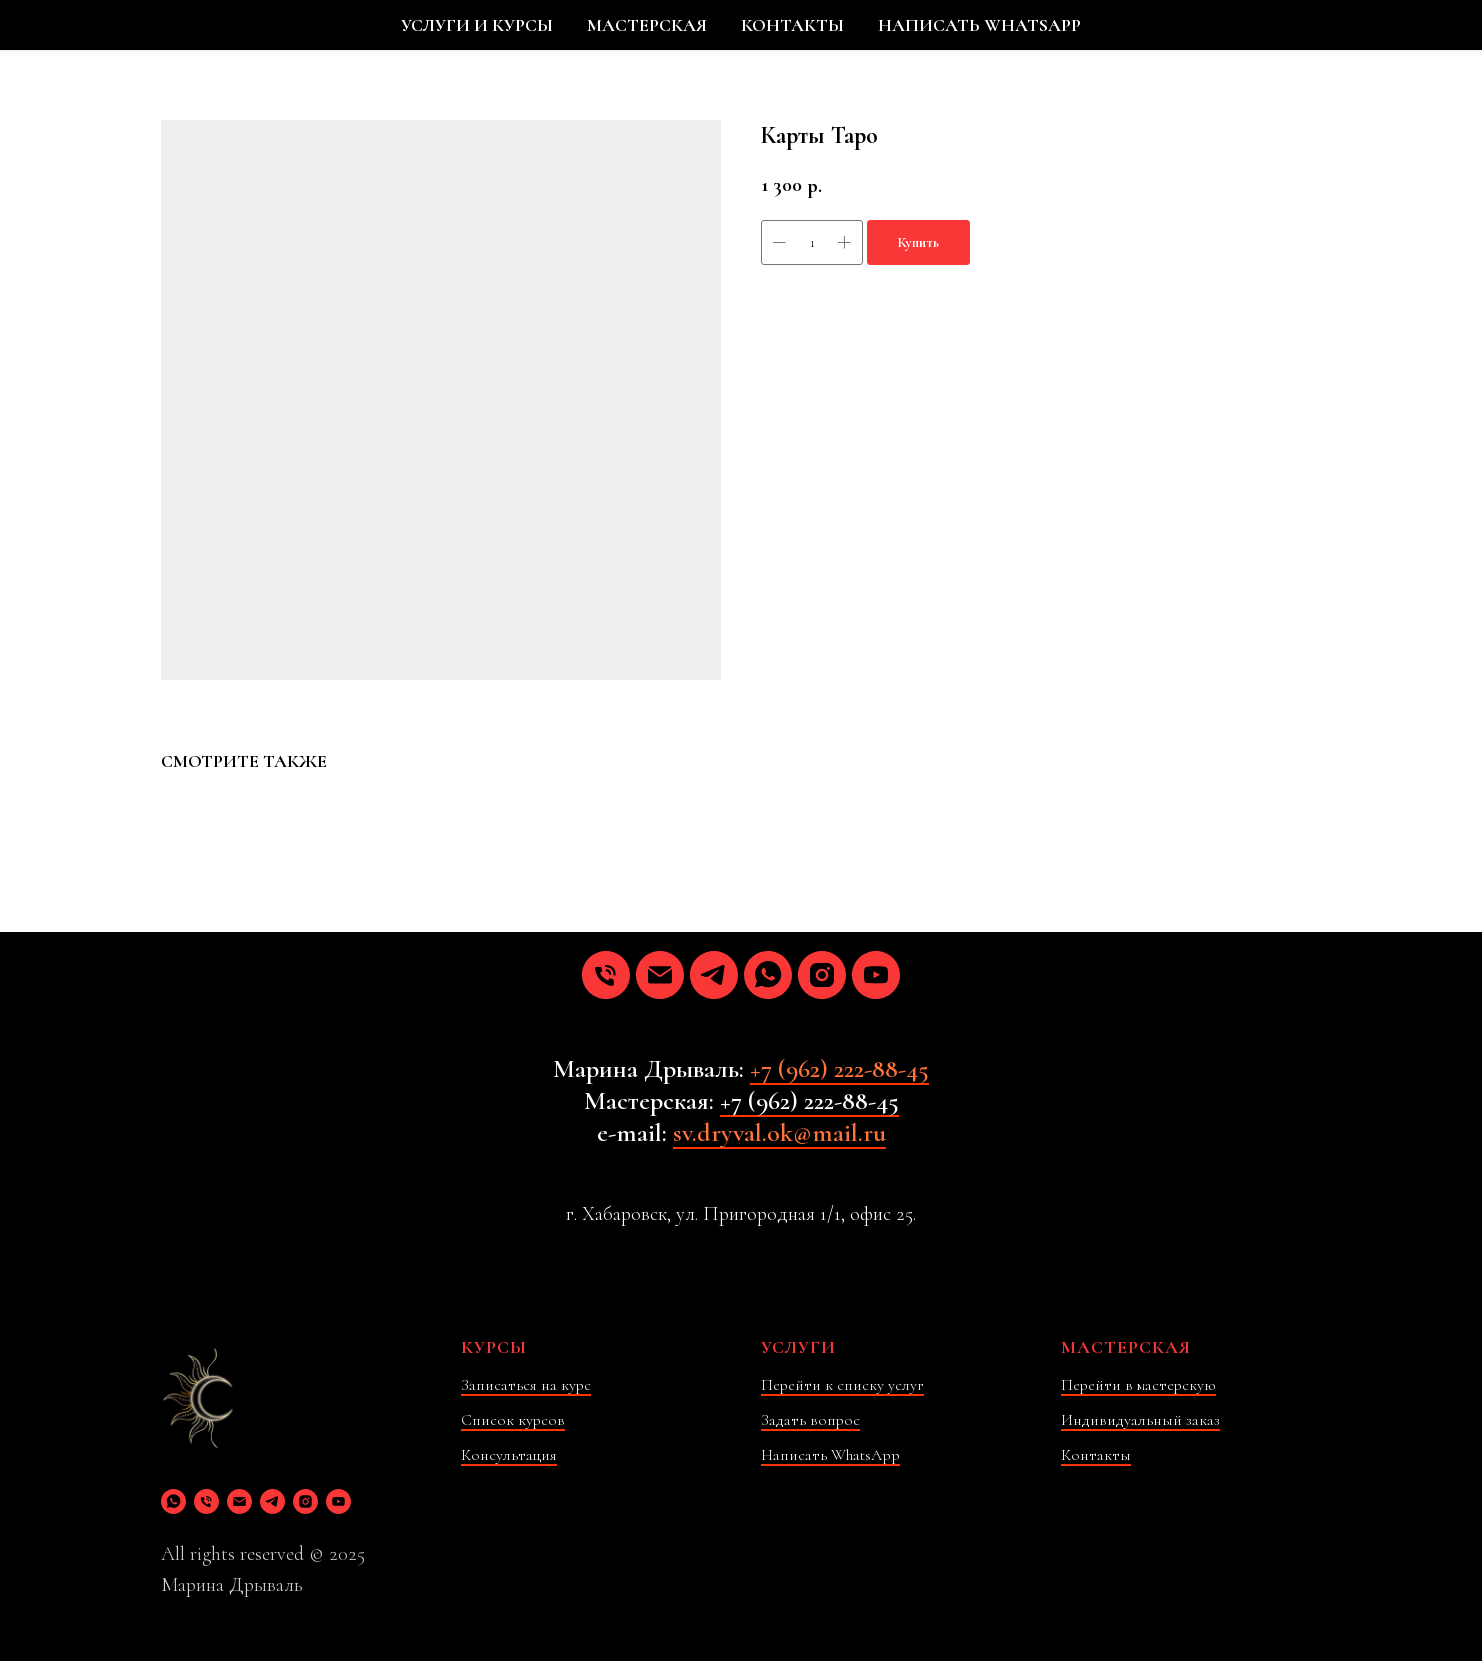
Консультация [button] (509, 1455)
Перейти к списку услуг (842, 1385)
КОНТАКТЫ (792, 25)
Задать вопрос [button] (810, 1420)
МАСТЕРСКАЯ (647, 25)
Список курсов (513, 1420)
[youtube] (876, 975)
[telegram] (714, 975)
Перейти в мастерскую (1138, 1385)
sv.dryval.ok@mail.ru (779, 1132)
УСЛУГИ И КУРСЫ (477, 25)
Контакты (1096, 1455)
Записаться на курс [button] (526, 1385)
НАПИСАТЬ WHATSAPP (979, 25)
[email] (660, 975)
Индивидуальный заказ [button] (1140, 1420)
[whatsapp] (768, 975)
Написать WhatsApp (830, 1455)
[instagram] (822, 975)
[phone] (606, 975)
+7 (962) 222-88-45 (839, 1068)
